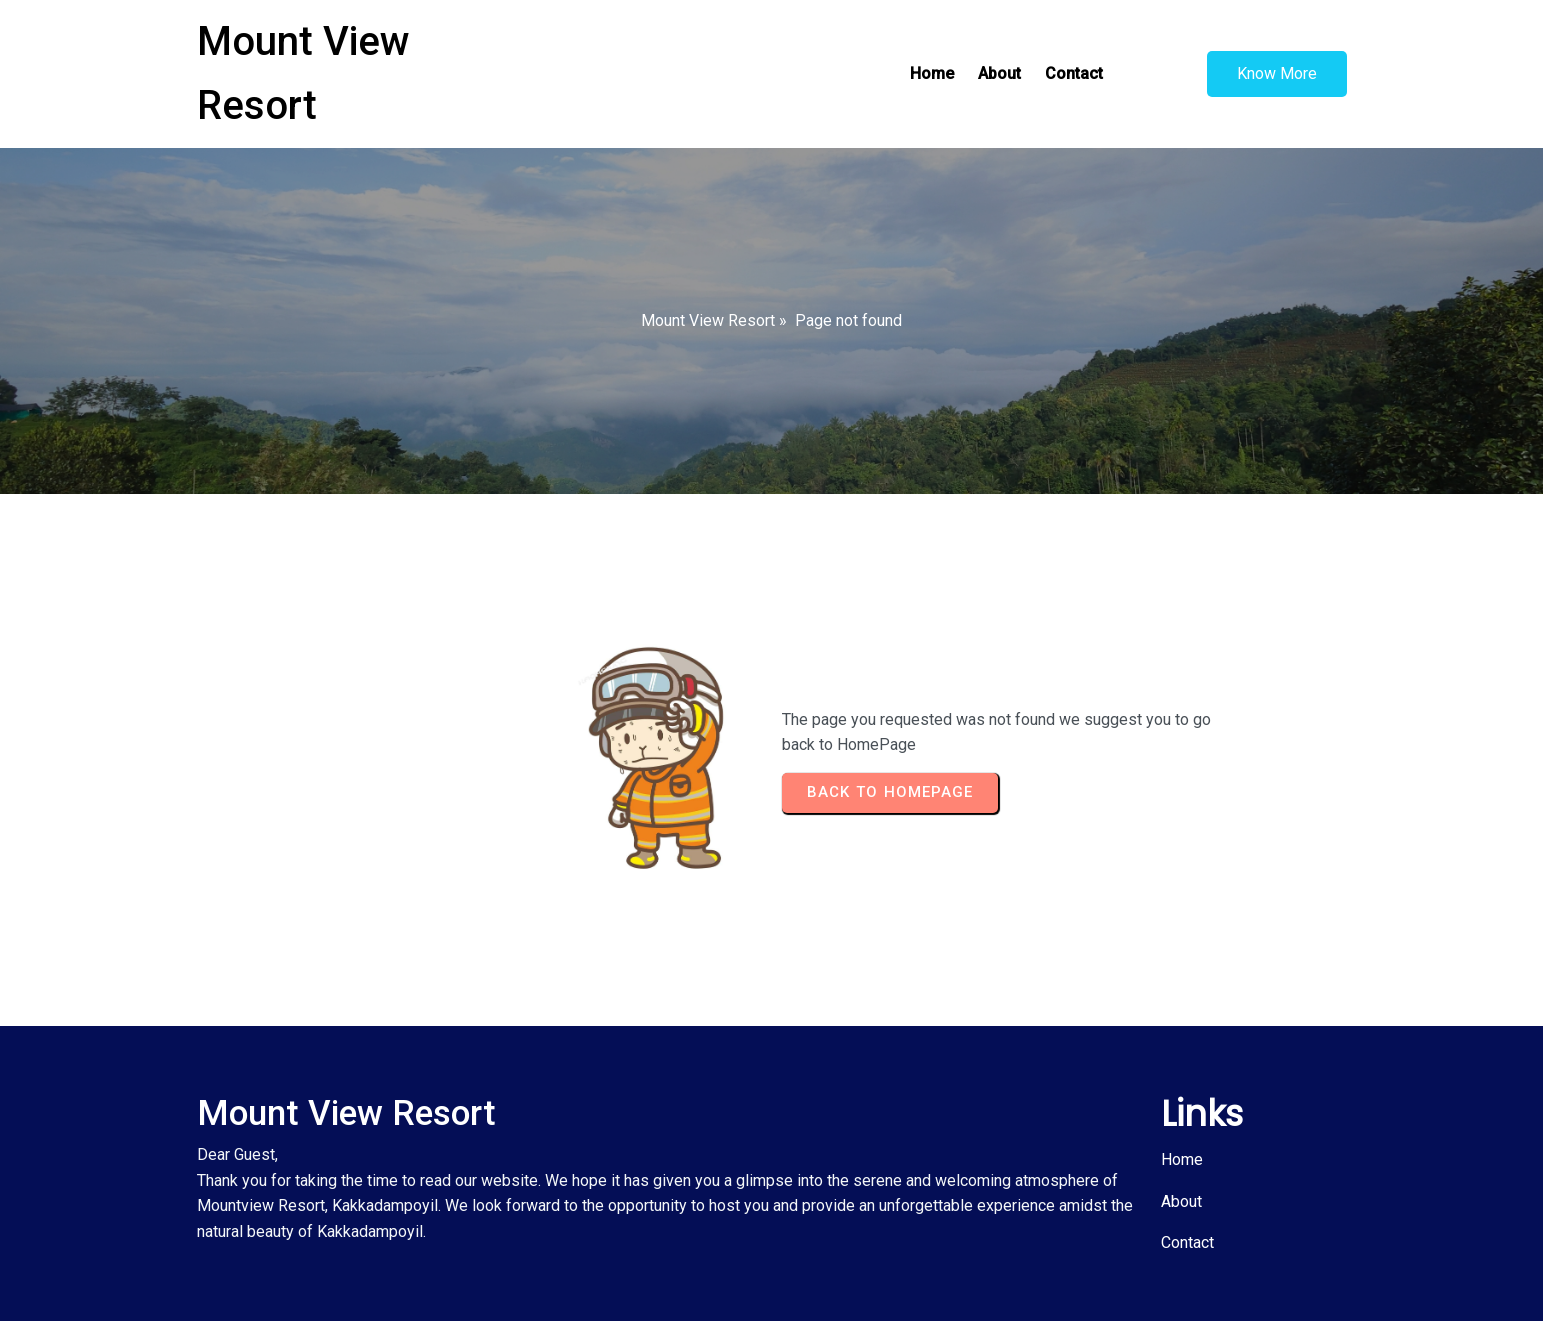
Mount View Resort (708, 320)
